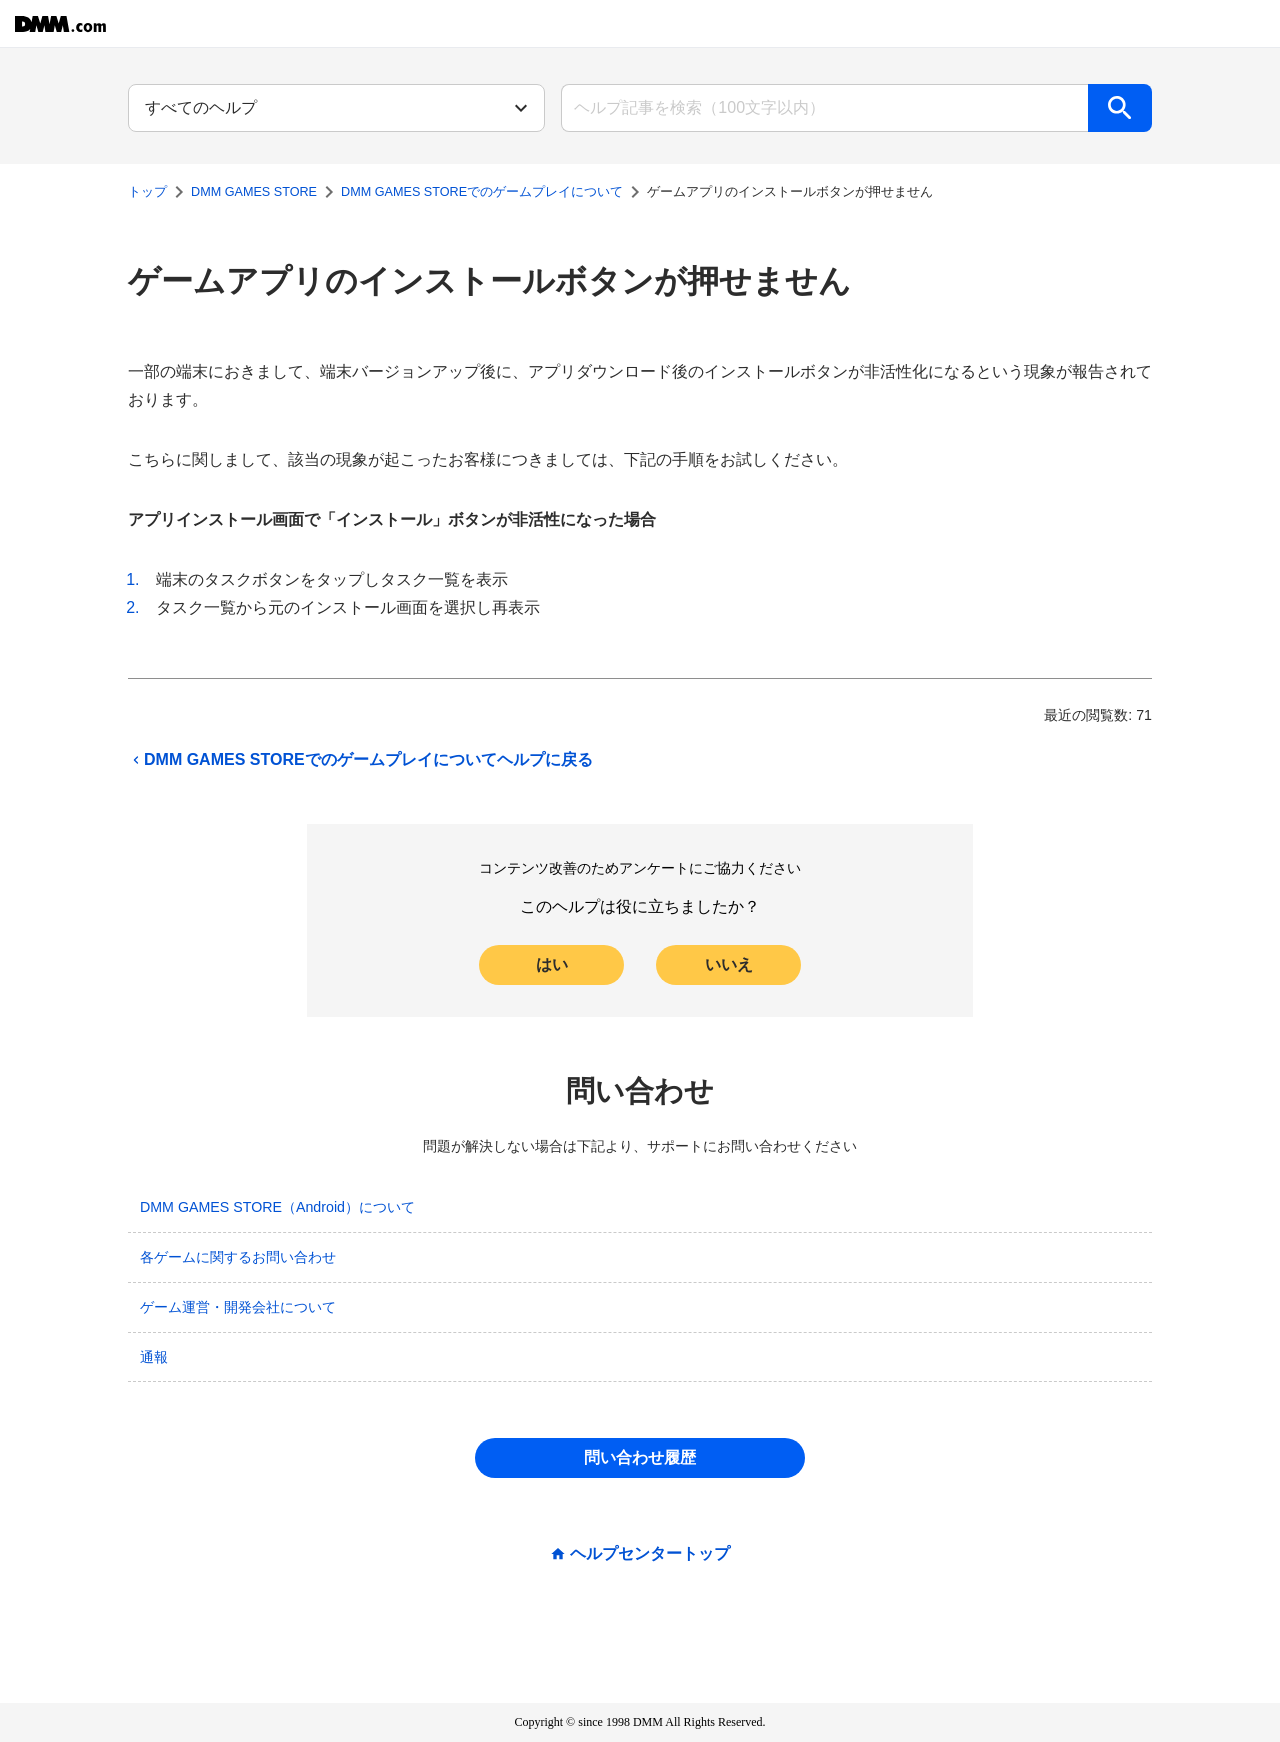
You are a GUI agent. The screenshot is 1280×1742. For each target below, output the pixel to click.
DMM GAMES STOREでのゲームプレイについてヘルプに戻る (360, 760)
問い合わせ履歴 (640, 1457)
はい (552, 964)
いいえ (729, 964)
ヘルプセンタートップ (650, 1554)
